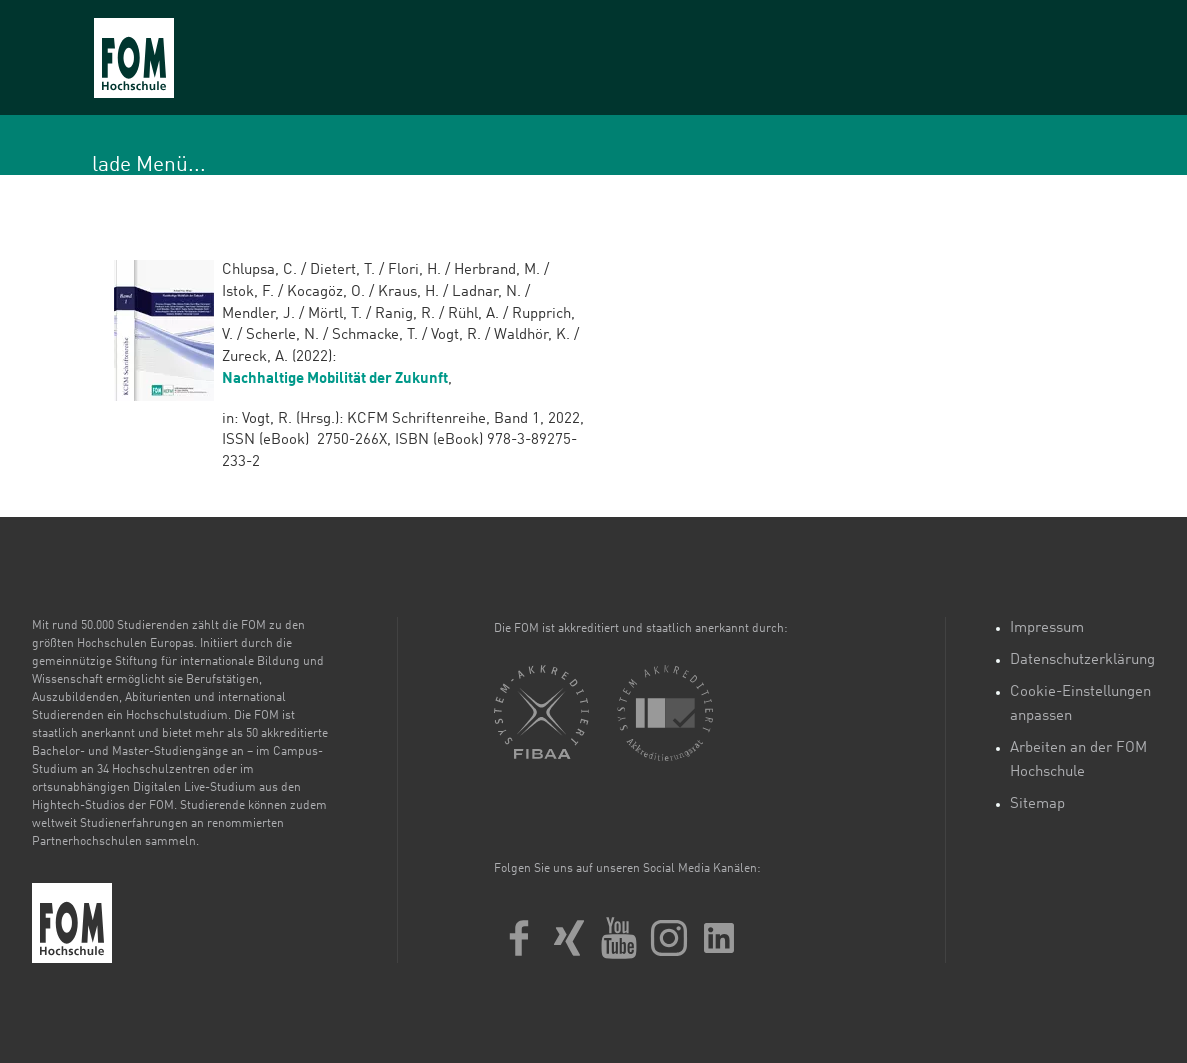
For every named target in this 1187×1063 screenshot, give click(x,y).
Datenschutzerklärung (1082, 660)
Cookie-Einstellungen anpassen (1080, 704)
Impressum (1047, 628)
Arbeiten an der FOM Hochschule (1078, 760)
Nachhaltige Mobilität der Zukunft (335, 379)
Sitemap (1037, 804)
